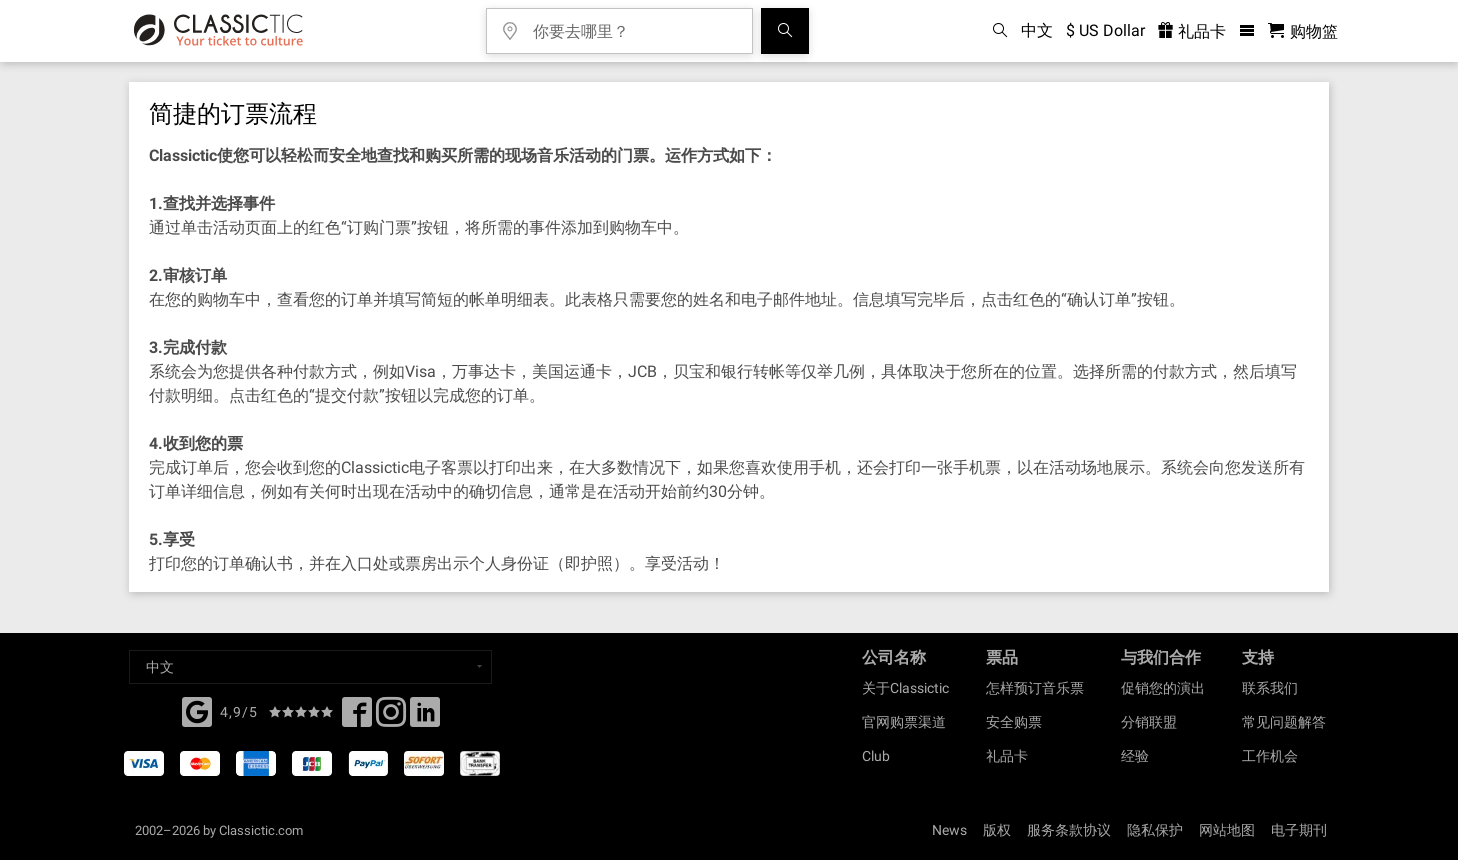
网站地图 (1227, 830)
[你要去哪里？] (634, 24)
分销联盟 (1149, 722)
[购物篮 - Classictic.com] (1303, 31)
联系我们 (1270, 688)
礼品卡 (1007, 756)
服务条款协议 (1069, 830)
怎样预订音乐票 (1035, 688)
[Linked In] (425, 718)
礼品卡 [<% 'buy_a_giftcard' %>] (1192, 31)
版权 (997, 830)
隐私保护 (1155, 830)
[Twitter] (391, 718)
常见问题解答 (1284, 722)
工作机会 (1270, 756)
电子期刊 (1299, 830)
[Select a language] (310, 667)
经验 (1135, 756)
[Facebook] (197, 710)
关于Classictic (905, 688)
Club (876, 756)
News (949, 830)
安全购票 (1014, 722)
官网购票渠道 (904, 722)
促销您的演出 (1163, 688)
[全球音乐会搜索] (785, 31)
